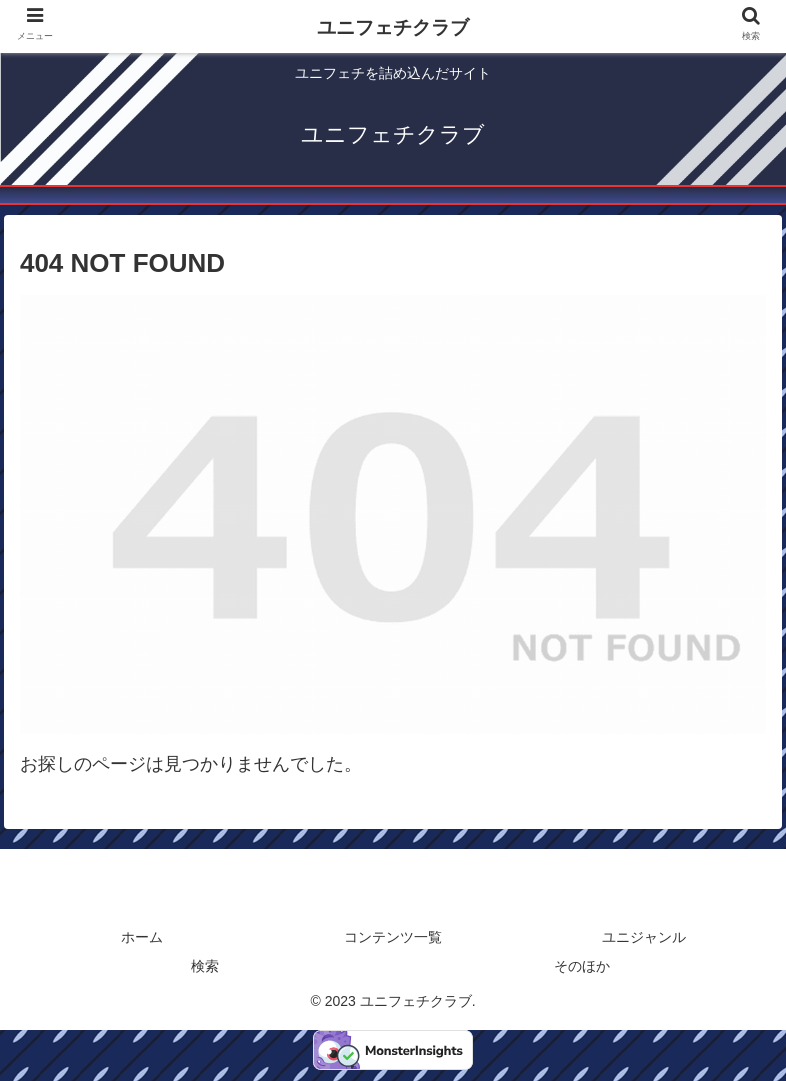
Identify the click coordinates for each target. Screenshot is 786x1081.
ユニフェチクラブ (393, 27)
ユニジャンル (644, 937)
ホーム (142, 937)
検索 (205, 966)
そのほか (582, 966)
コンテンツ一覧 (393, 937)
